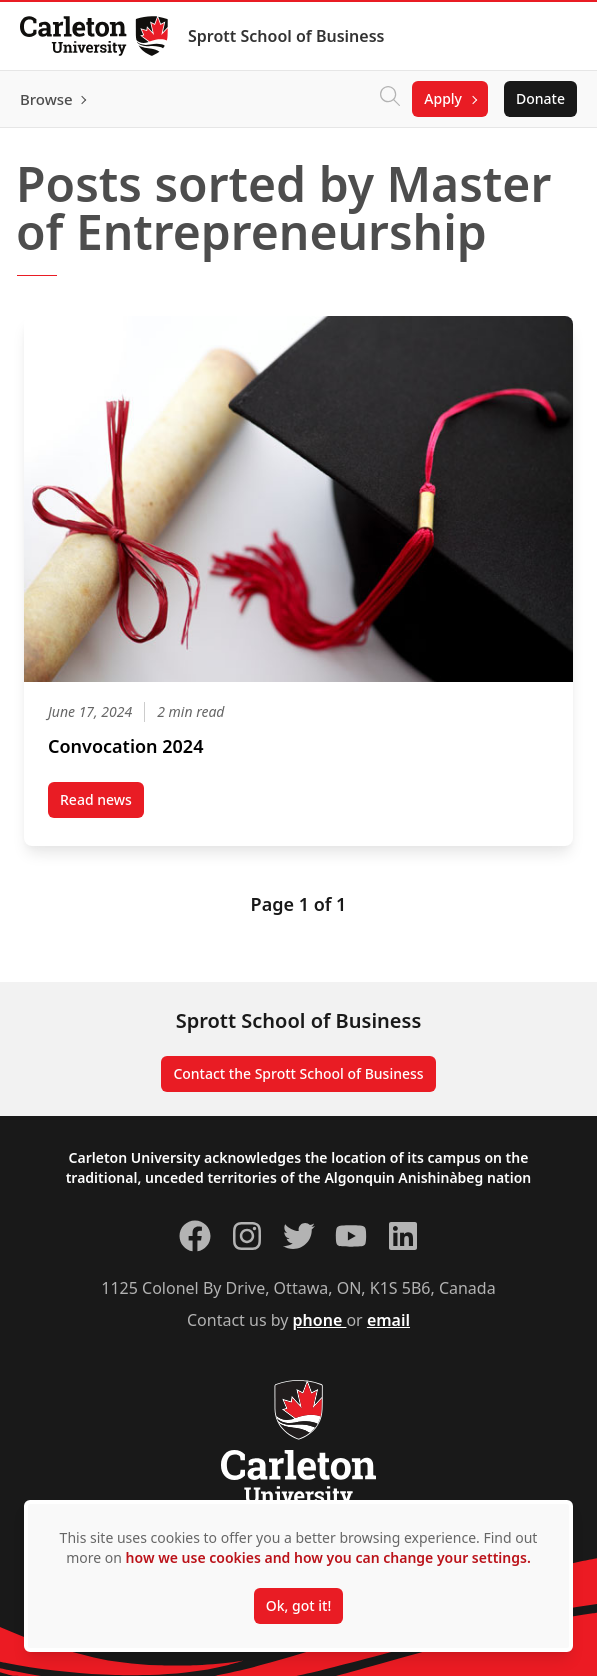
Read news (102, 804)
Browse (46, 99)
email (388, 1320)
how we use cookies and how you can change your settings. (328, 1557)
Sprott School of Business (286, 36)
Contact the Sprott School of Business (298, 1073)
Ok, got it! (298, 1605)
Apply (443, 98)
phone (320, 1320)
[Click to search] (390, 99)
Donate (540, 98)
